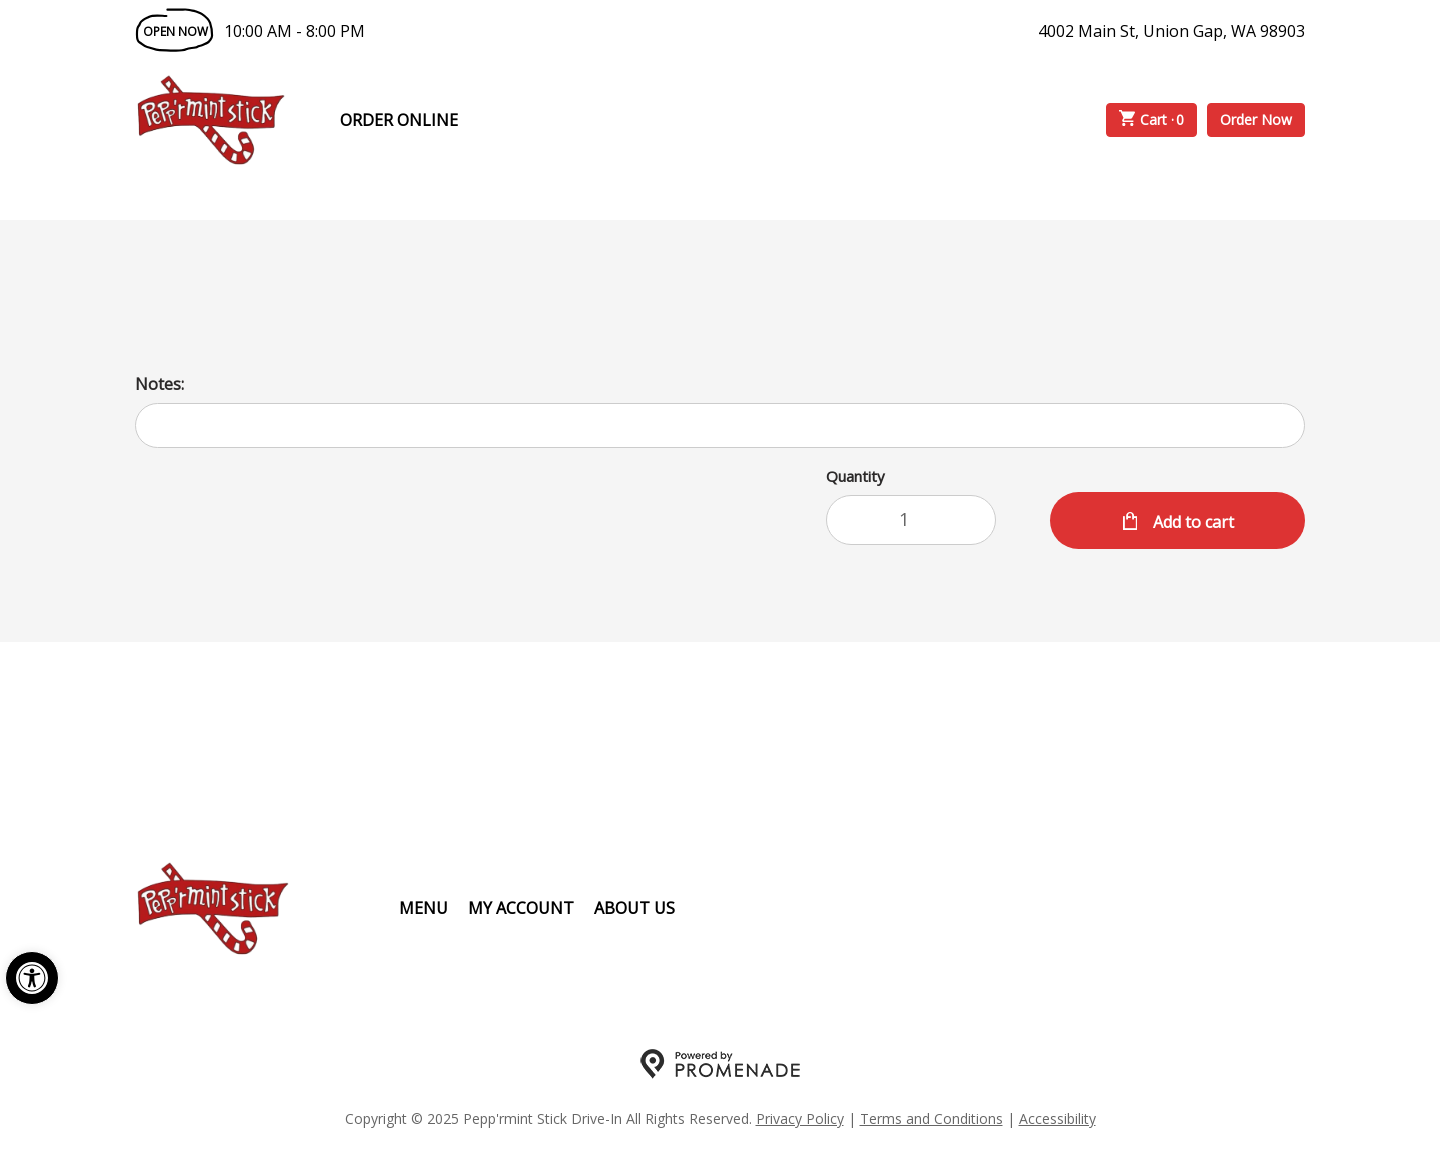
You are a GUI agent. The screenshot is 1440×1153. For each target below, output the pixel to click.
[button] (32, 978)
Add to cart (1191, 522)
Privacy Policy (800, 1118)
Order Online (399, 120)
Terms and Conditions (931, 1118)
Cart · (1152, 120)
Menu (423, 908)
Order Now (1256, 119)
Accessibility (1057, 1118)
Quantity (855, 476)
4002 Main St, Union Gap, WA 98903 (1171, 31)
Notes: (159, 384)
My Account (521, 908)
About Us (634, 908)
